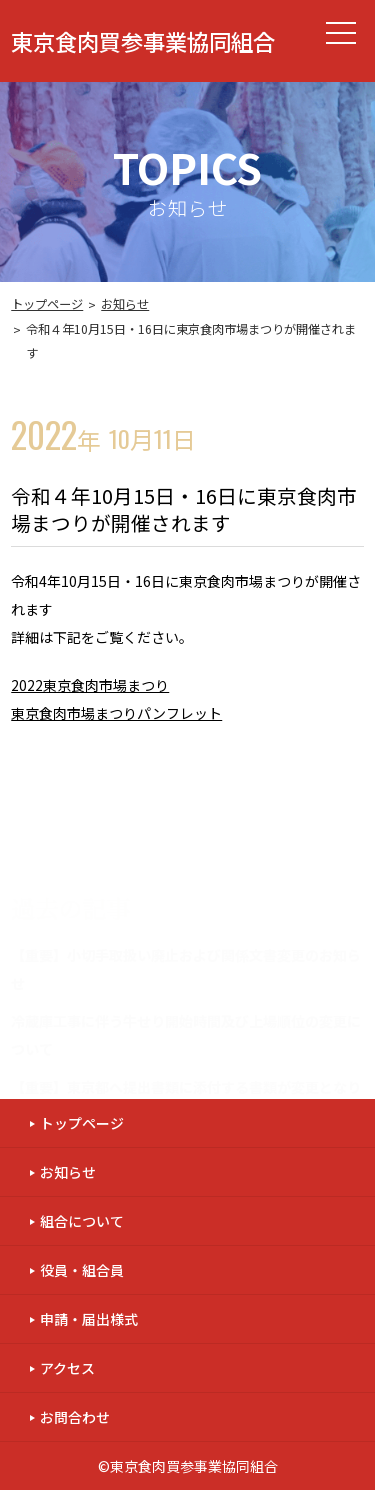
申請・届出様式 (89, 1319)
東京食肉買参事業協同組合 (143, 41)
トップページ (47, 304)
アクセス (67, 1368)
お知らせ (125, 304)
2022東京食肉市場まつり (90, 685)
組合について (82, 1221)
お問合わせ (75, 1417)
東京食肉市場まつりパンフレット (116, 713)
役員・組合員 (82, 1270)
